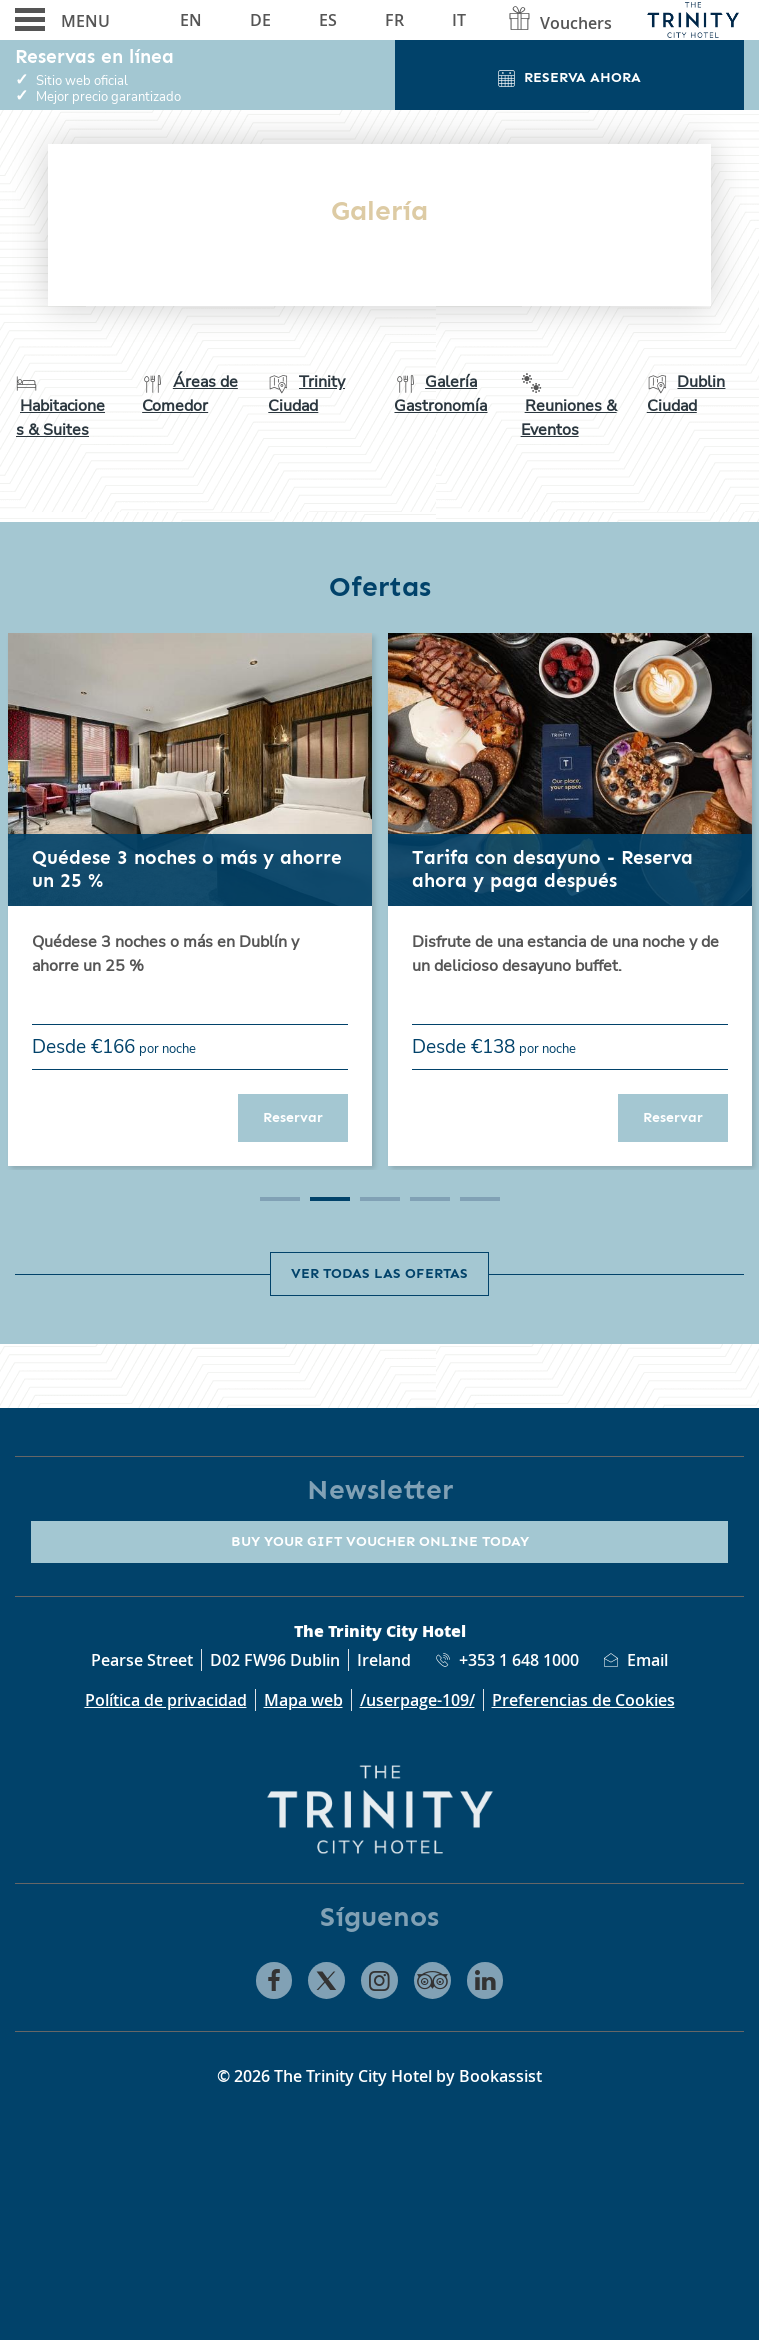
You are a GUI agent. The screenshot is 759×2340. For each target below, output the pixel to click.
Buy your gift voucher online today (380, 1541)
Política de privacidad (166, 1700)
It (459, 20)
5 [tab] (480, 1199)
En (191, 20)
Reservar (305, 1116)
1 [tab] (280, 1199)
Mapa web (303, 1700)
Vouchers (559, 23)
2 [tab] (330, 1199)
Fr (394, 20)
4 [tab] (430, 1199)
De (260, 20)
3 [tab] (380, 1199)
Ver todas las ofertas (379, 1273)
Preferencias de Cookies (583, 1700)
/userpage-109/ (417, 1700)
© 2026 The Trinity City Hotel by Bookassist (379, 2076)
